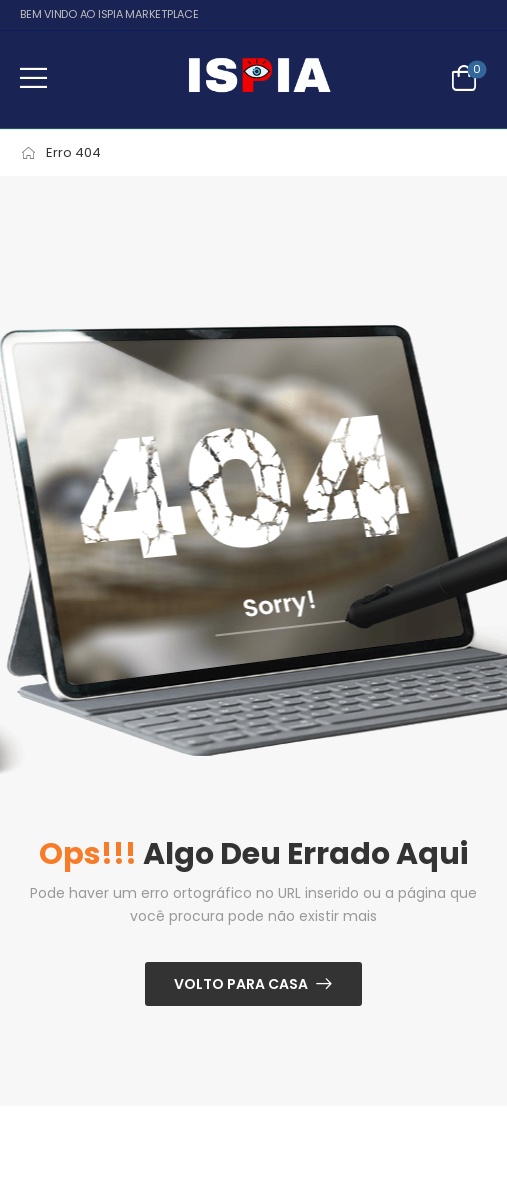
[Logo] (259, 78)
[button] (33, 77)
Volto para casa (241, 984)
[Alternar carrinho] (464, 78)
